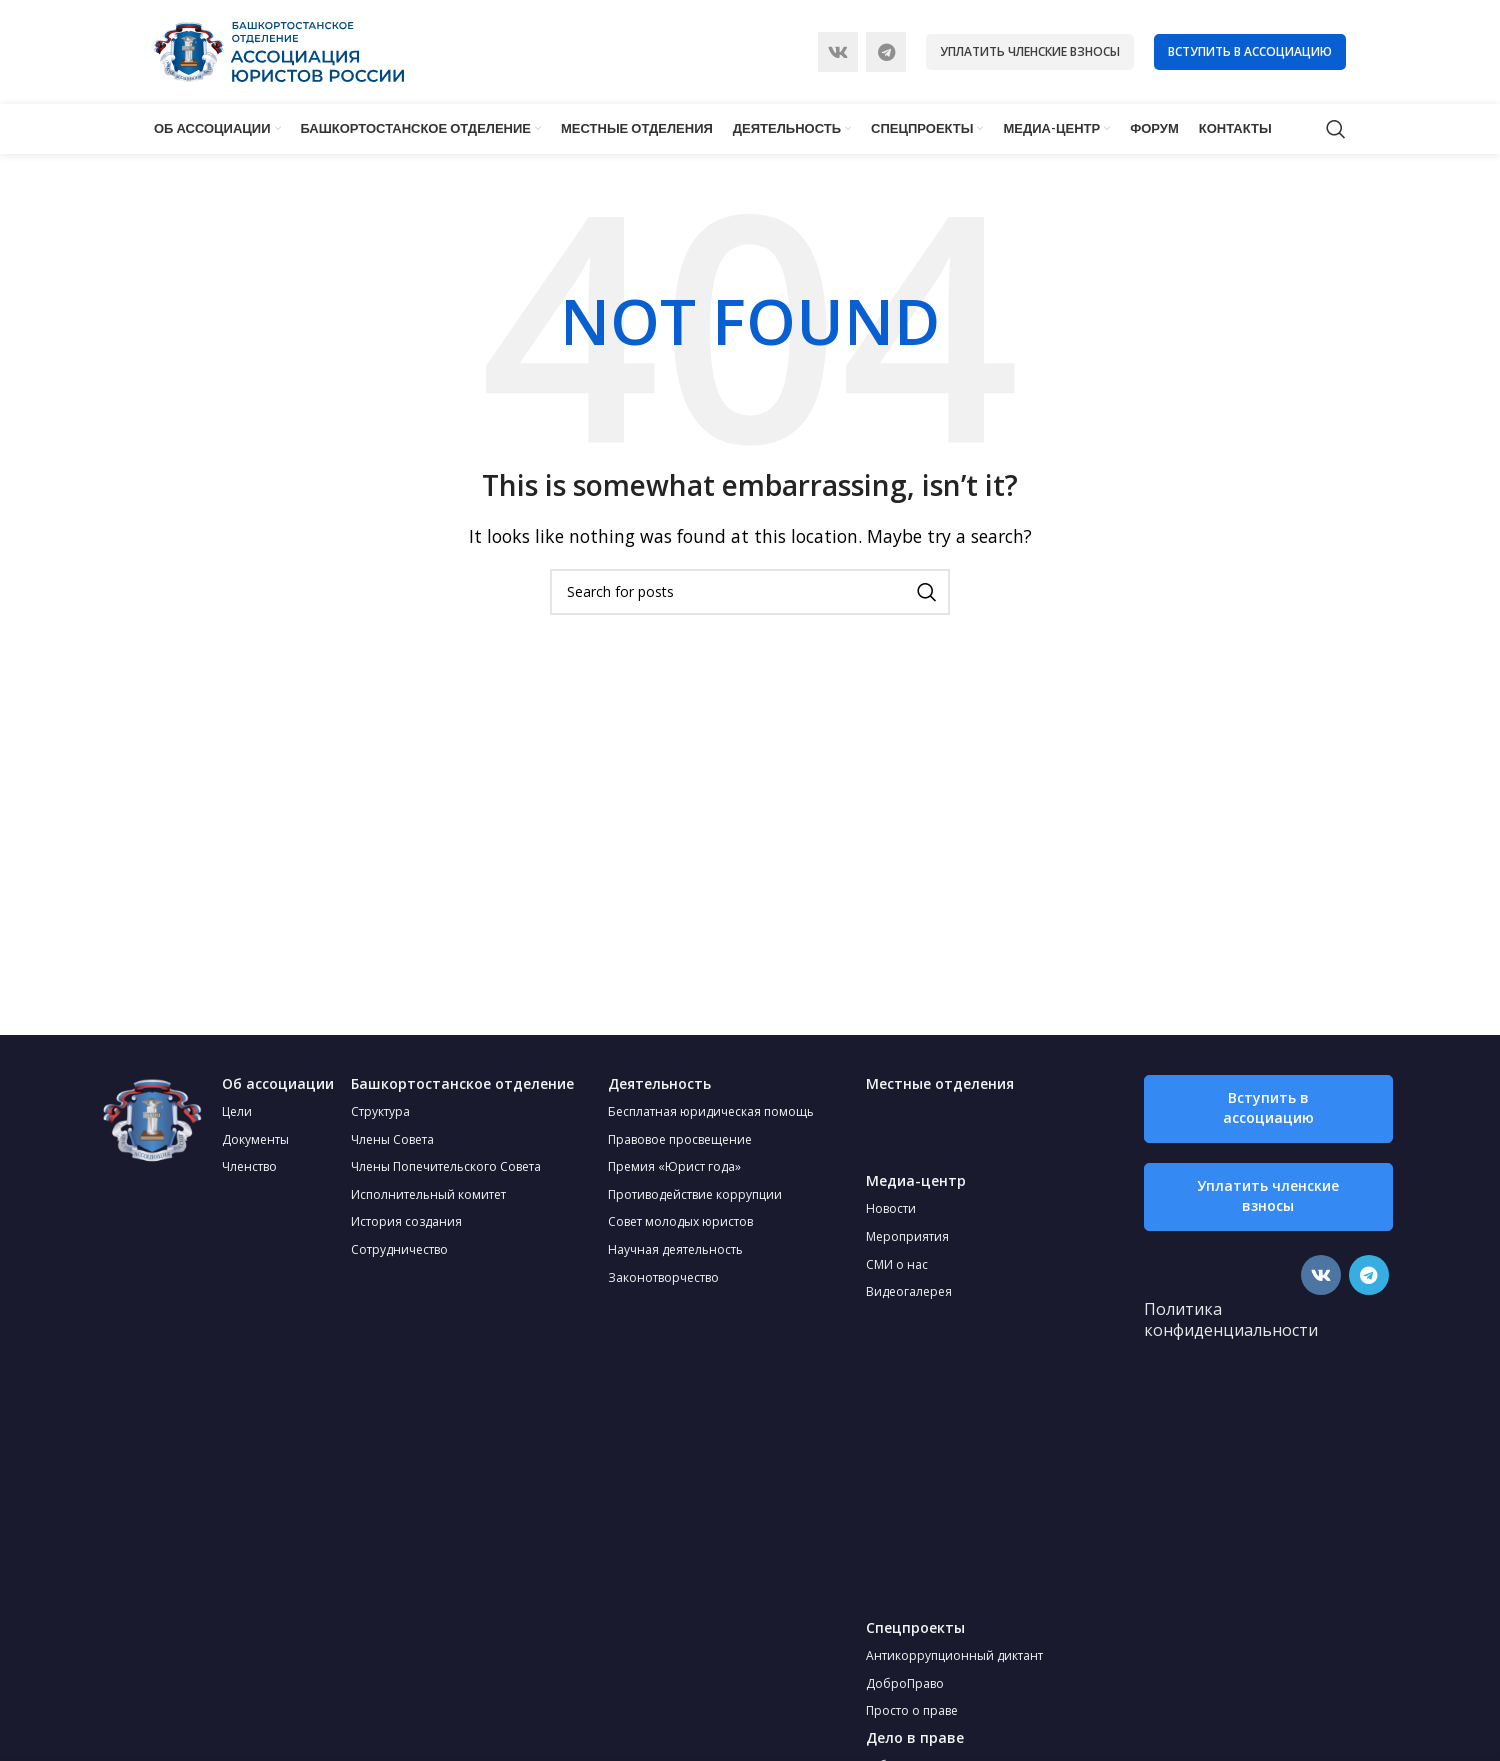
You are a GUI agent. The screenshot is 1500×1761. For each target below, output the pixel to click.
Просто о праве (912, 1710)
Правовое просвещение (680, 1139)
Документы (255, 1139)
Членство (249, 1166)
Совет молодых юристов (680, 1221)
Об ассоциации (278, 1083)
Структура (380, 1111)
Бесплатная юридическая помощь (711, 1111)
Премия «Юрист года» (674, 1166)
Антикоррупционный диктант (954, 1655)
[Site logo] (279, 50)
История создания (406, 1221)
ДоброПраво (905, 1683)
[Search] (1336, 129)
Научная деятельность (675, 1249)
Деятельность (659, 1083)
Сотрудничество (399, 1249)
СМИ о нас (897, 1264)
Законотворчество (663, 1277)
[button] (1268, 1109)
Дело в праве (915, 1737)
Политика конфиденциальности (1231, 1320)
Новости (891, 1208)
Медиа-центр (916, 1180)
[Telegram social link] (886, 52)
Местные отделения (940, 1083)
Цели (237, 1111)
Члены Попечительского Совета (446, 1166)
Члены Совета (392, 1139)
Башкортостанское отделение (462, 1083)
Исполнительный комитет (428, 1194)
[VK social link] (838, 52)
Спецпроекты (915, 1627)
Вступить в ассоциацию (1250, 51)
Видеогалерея (909, 1291)
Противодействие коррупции (695, 1194)
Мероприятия (907, 1236)
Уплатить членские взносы (1030, 51)
